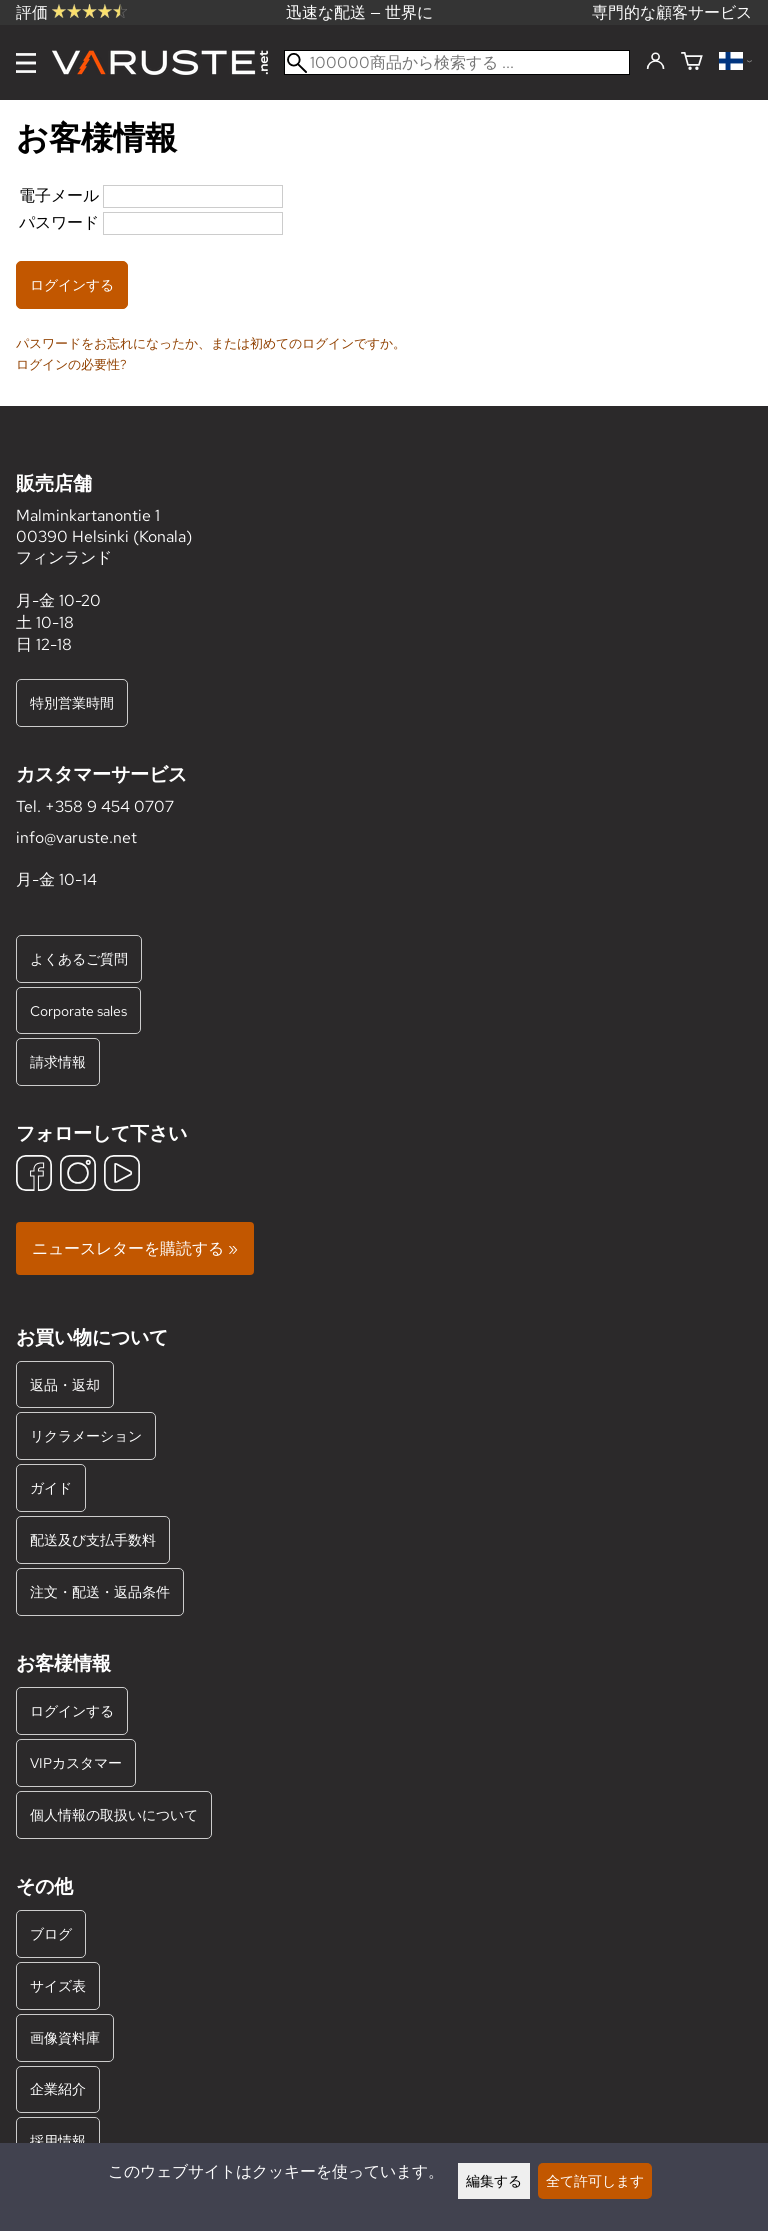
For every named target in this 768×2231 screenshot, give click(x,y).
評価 (71, 12)
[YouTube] (122, 1175)
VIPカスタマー (76, 1762)
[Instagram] (78, 1175)
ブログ (51, 1933)
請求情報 (58, 1061)
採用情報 (58, 2140)
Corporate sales (78, 1010)
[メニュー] (26, 63)
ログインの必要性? (71, 364)
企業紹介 (58, 2088)
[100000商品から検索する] (457, 62)
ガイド (51, 1487)
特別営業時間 (72, 702)
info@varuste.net (76, 837)
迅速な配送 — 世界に (359, 12)
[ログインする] (655, 62)
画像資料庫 (65, 2037)
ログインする (72, 1710)
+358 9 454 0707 (109, 806)
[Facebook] (34, 1175)
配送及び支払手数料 (93, 1539)
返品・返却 (65, 1384)
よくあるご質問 (79, 958)
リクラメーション (86, 1435)
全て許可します (595, 2180)
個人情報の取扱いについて (114, 1814)
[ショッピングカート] (692, 62)
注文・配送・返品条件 (100, 1591)
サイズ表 (58, 1985)
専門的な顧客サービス (672, 12)
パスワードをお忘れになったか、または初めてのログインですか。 (211, 343)
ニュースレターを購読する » (135, 1248)
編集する (494, 2180)
